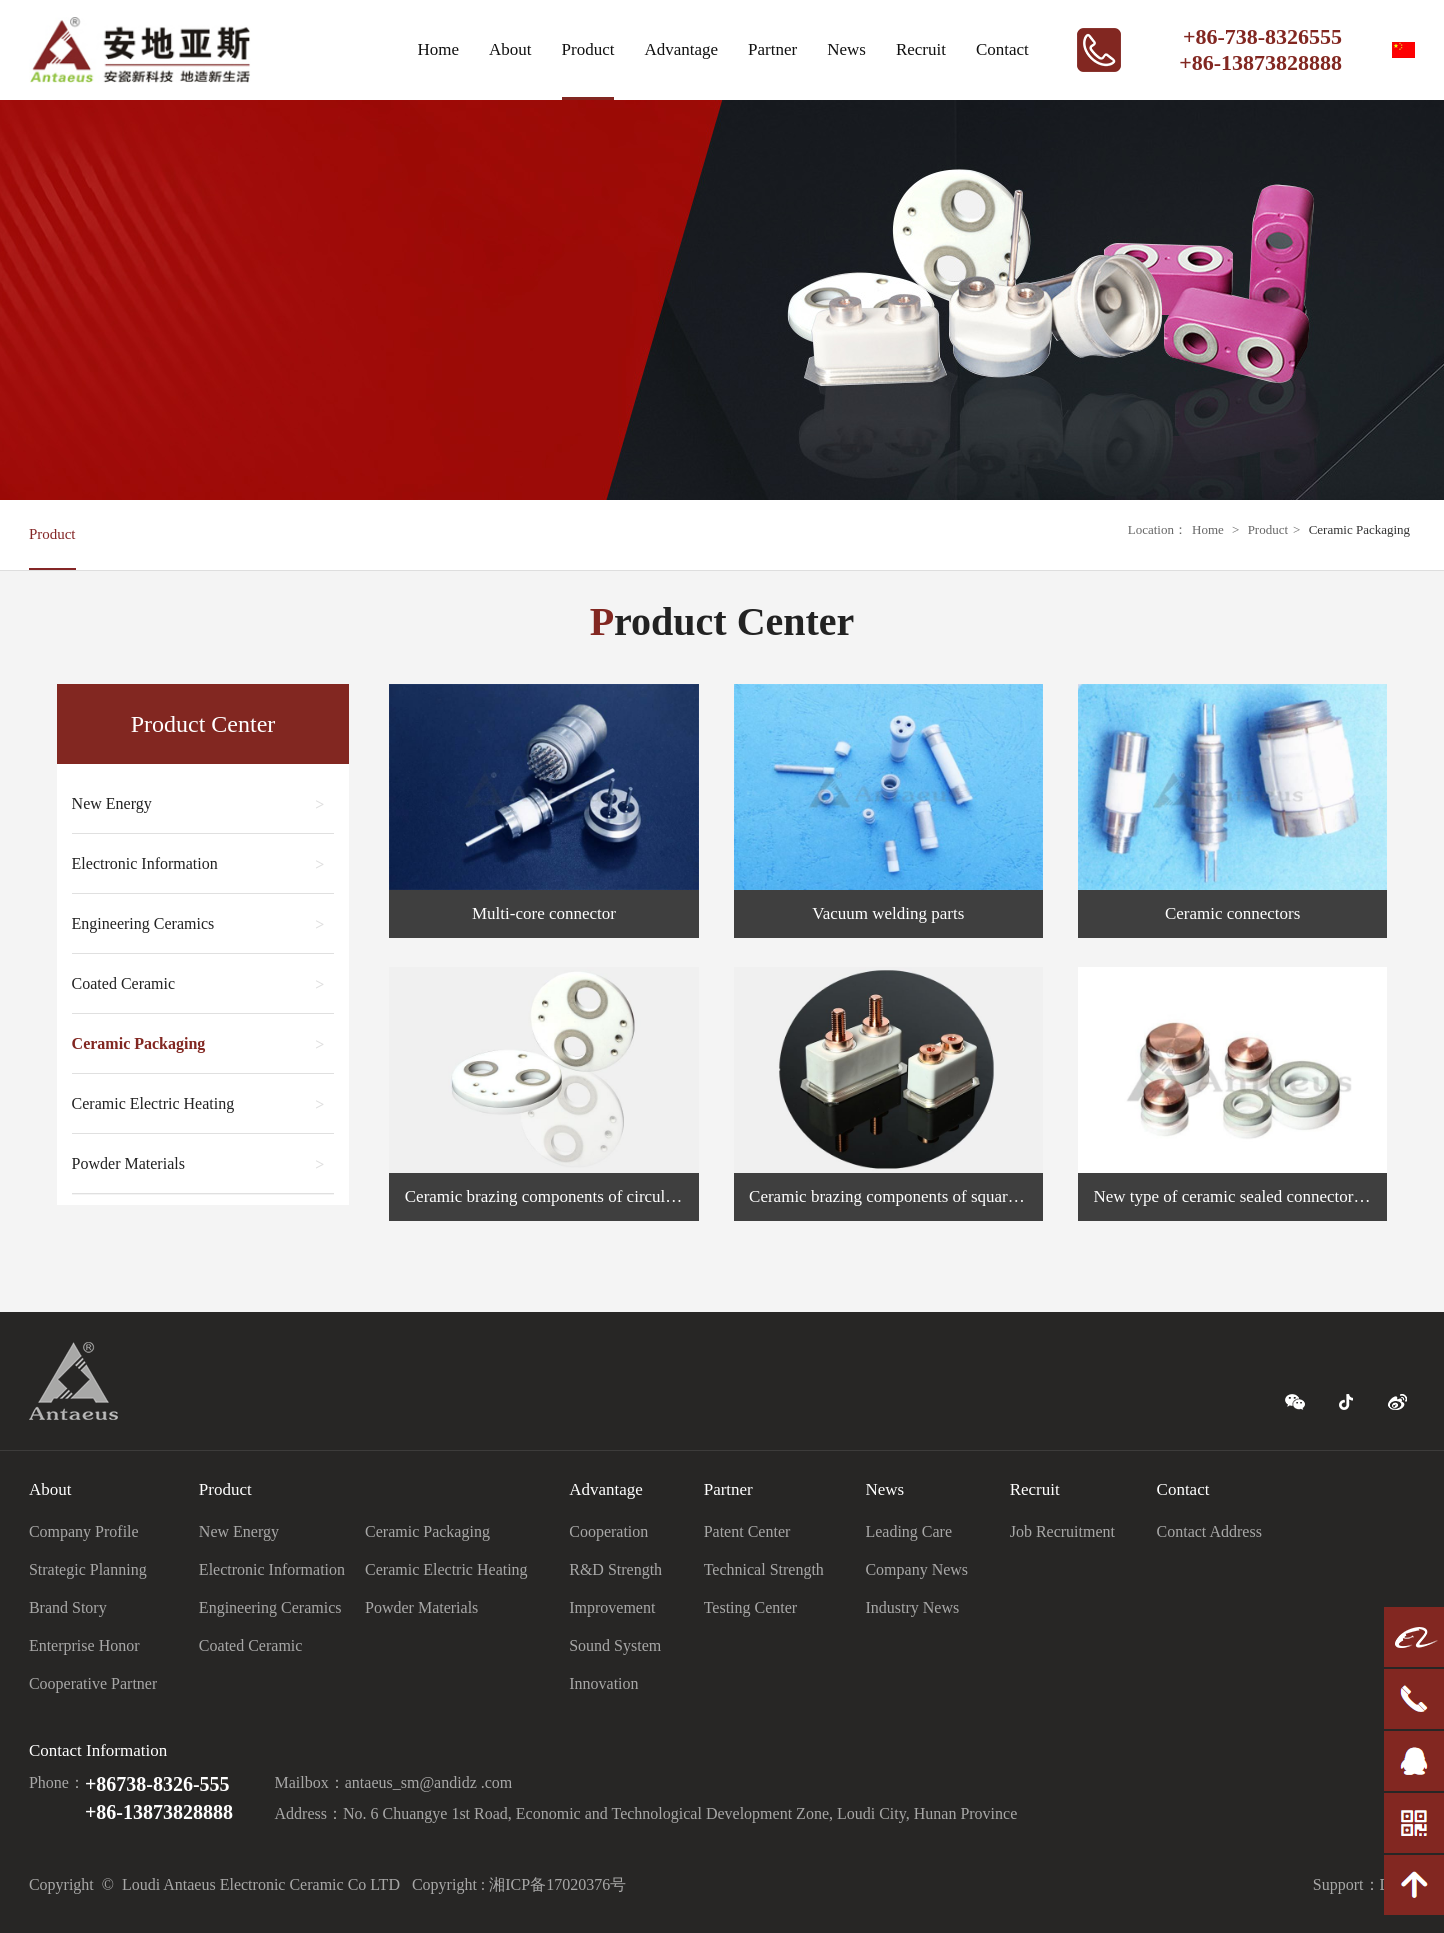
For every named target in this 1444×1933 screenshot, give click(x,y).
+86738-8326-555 (157, 1784)
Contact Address (1209, 1531)
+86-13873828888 (1260, 62)
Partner (772, 49)
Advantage (681, 49)
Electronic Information (198, 864)
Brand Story (68, 1607)
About (510, 49)
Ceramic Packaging (1359, 529)
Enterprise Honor (84, 1645)
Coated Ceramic (198, 984)
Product (588, 49)
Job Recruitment (1062, 1531)
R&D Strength (615, 1569)
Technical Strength (764, 1569)
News (846, 49)
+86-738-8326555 (1262, 36)
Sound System (615, 1645)
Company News (916, 1569)
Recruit (921, 49)
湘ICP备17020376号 (557, 1884)
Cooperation (608, 1531)
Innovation (603, 1683)
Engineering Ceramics (198, 924)
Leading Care (908, 1531)
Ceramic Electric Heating (198, 1104)
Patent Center (747, 1531)
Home (439, 49)
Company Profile (84, 1531)
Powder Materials (198, 1164)
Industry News (912, 1607)
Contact (1002, 49)
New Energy (198, 804)
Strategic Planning (88, 1569)
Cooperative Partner (93, 1683)
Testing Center (751, 1607)
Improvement (612, 1607)
